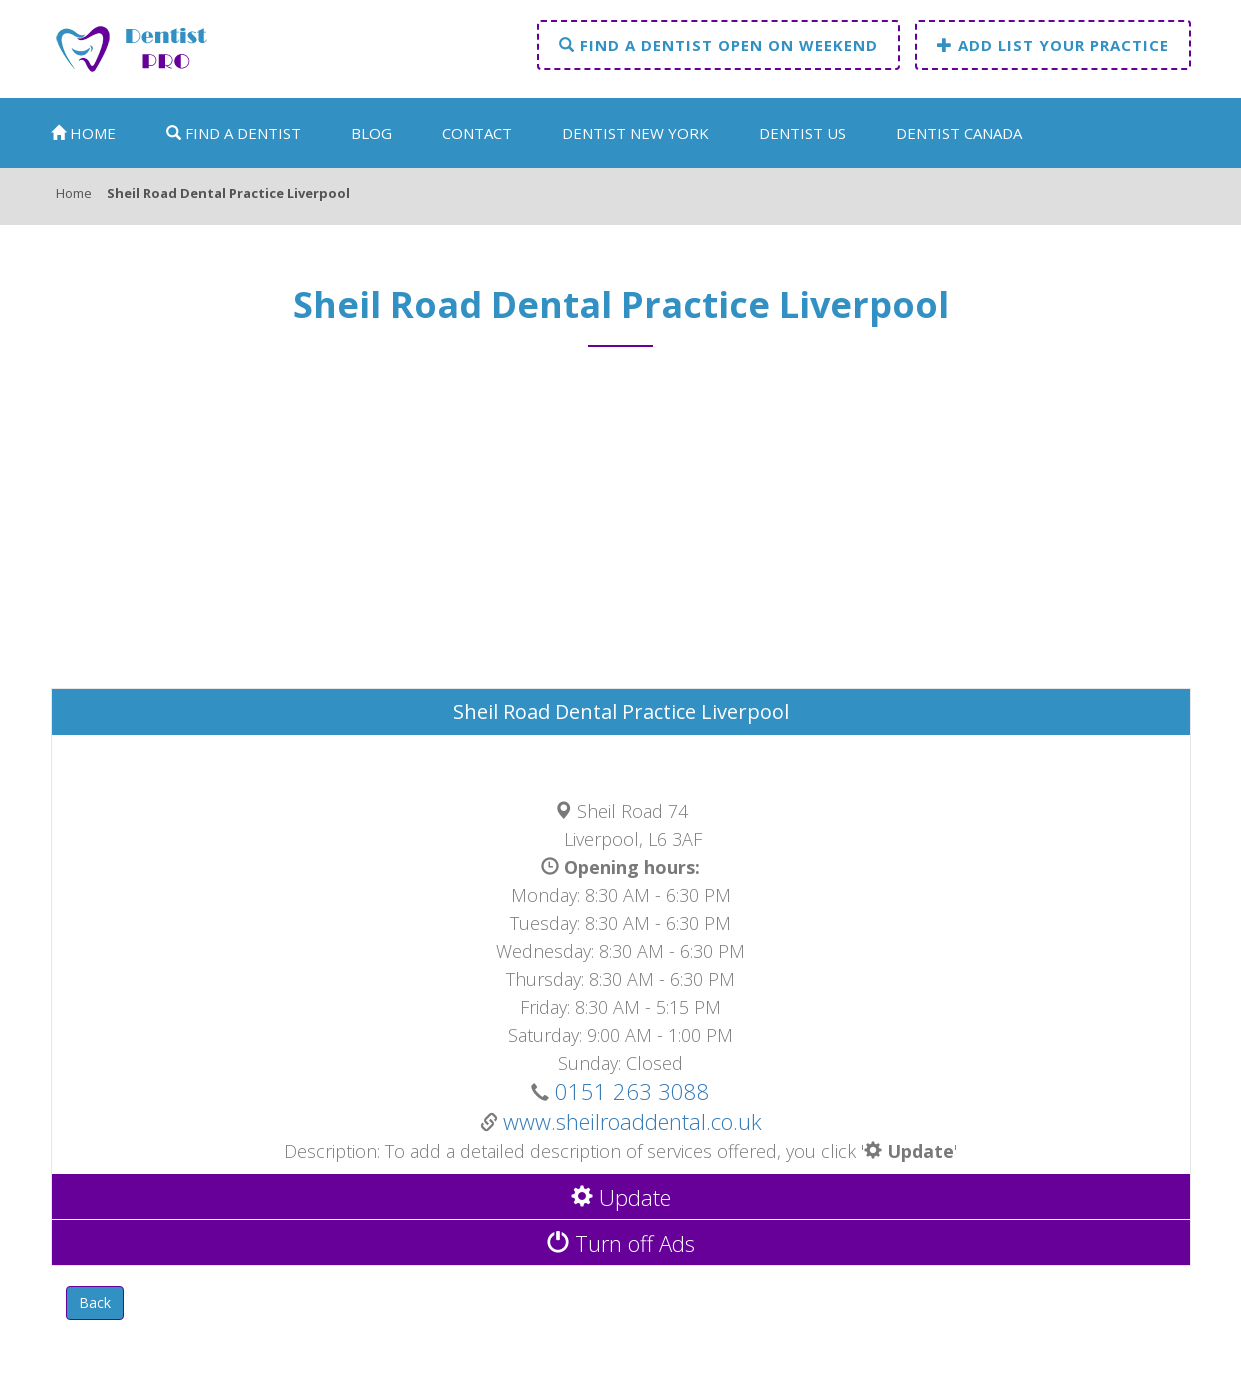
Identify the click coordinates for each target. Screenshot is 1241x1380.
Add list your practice (1053, 45)
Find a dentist (233, 133)
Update (621, 1197)
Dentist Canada (959, 133)
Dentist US (802, 133)
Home (83, 133)
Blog (371, 133)
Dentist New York (635, 133)
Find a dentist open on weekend (718, 45)
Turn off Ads (621, 1243)
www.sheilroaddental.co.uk (632, 1121)
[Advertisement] (621, 527)
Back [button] (95, 1302)
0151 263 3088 (629, 1091)
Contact (477, 133)
